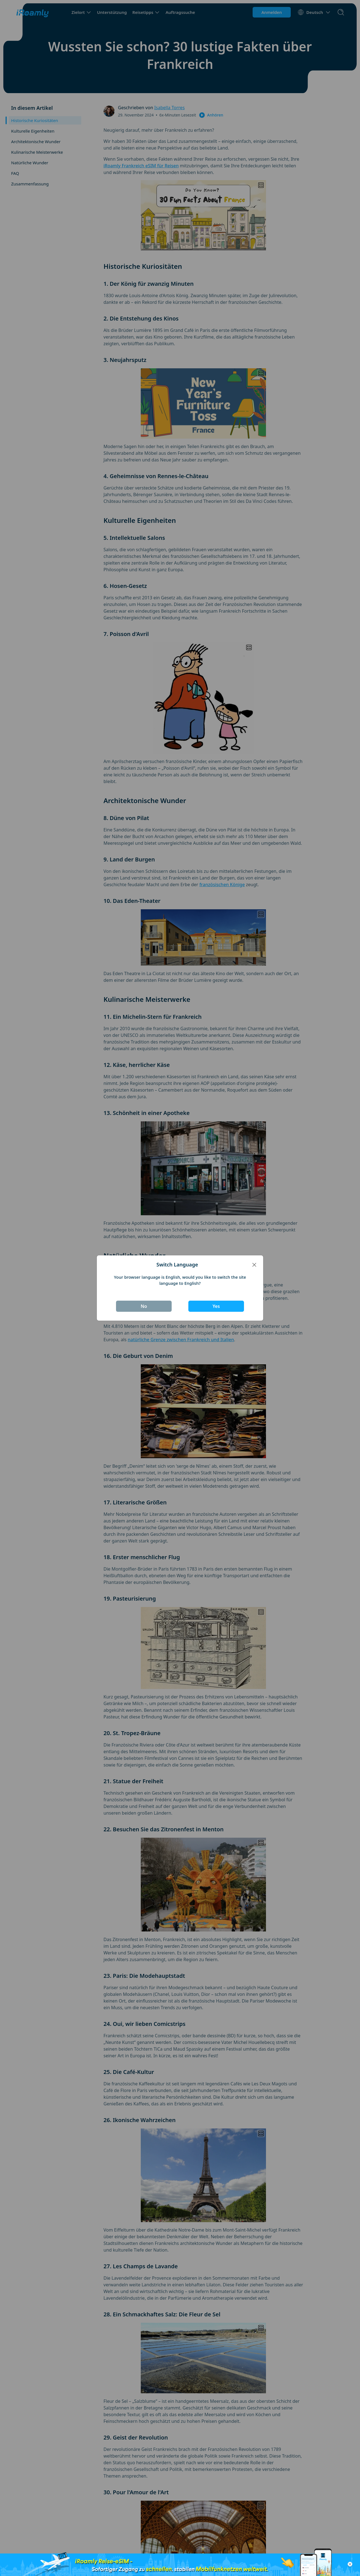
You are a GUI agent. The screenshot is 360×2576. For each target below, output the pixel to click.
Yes (216, 1306)
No (144, 1306)
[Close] (254, 1264)
